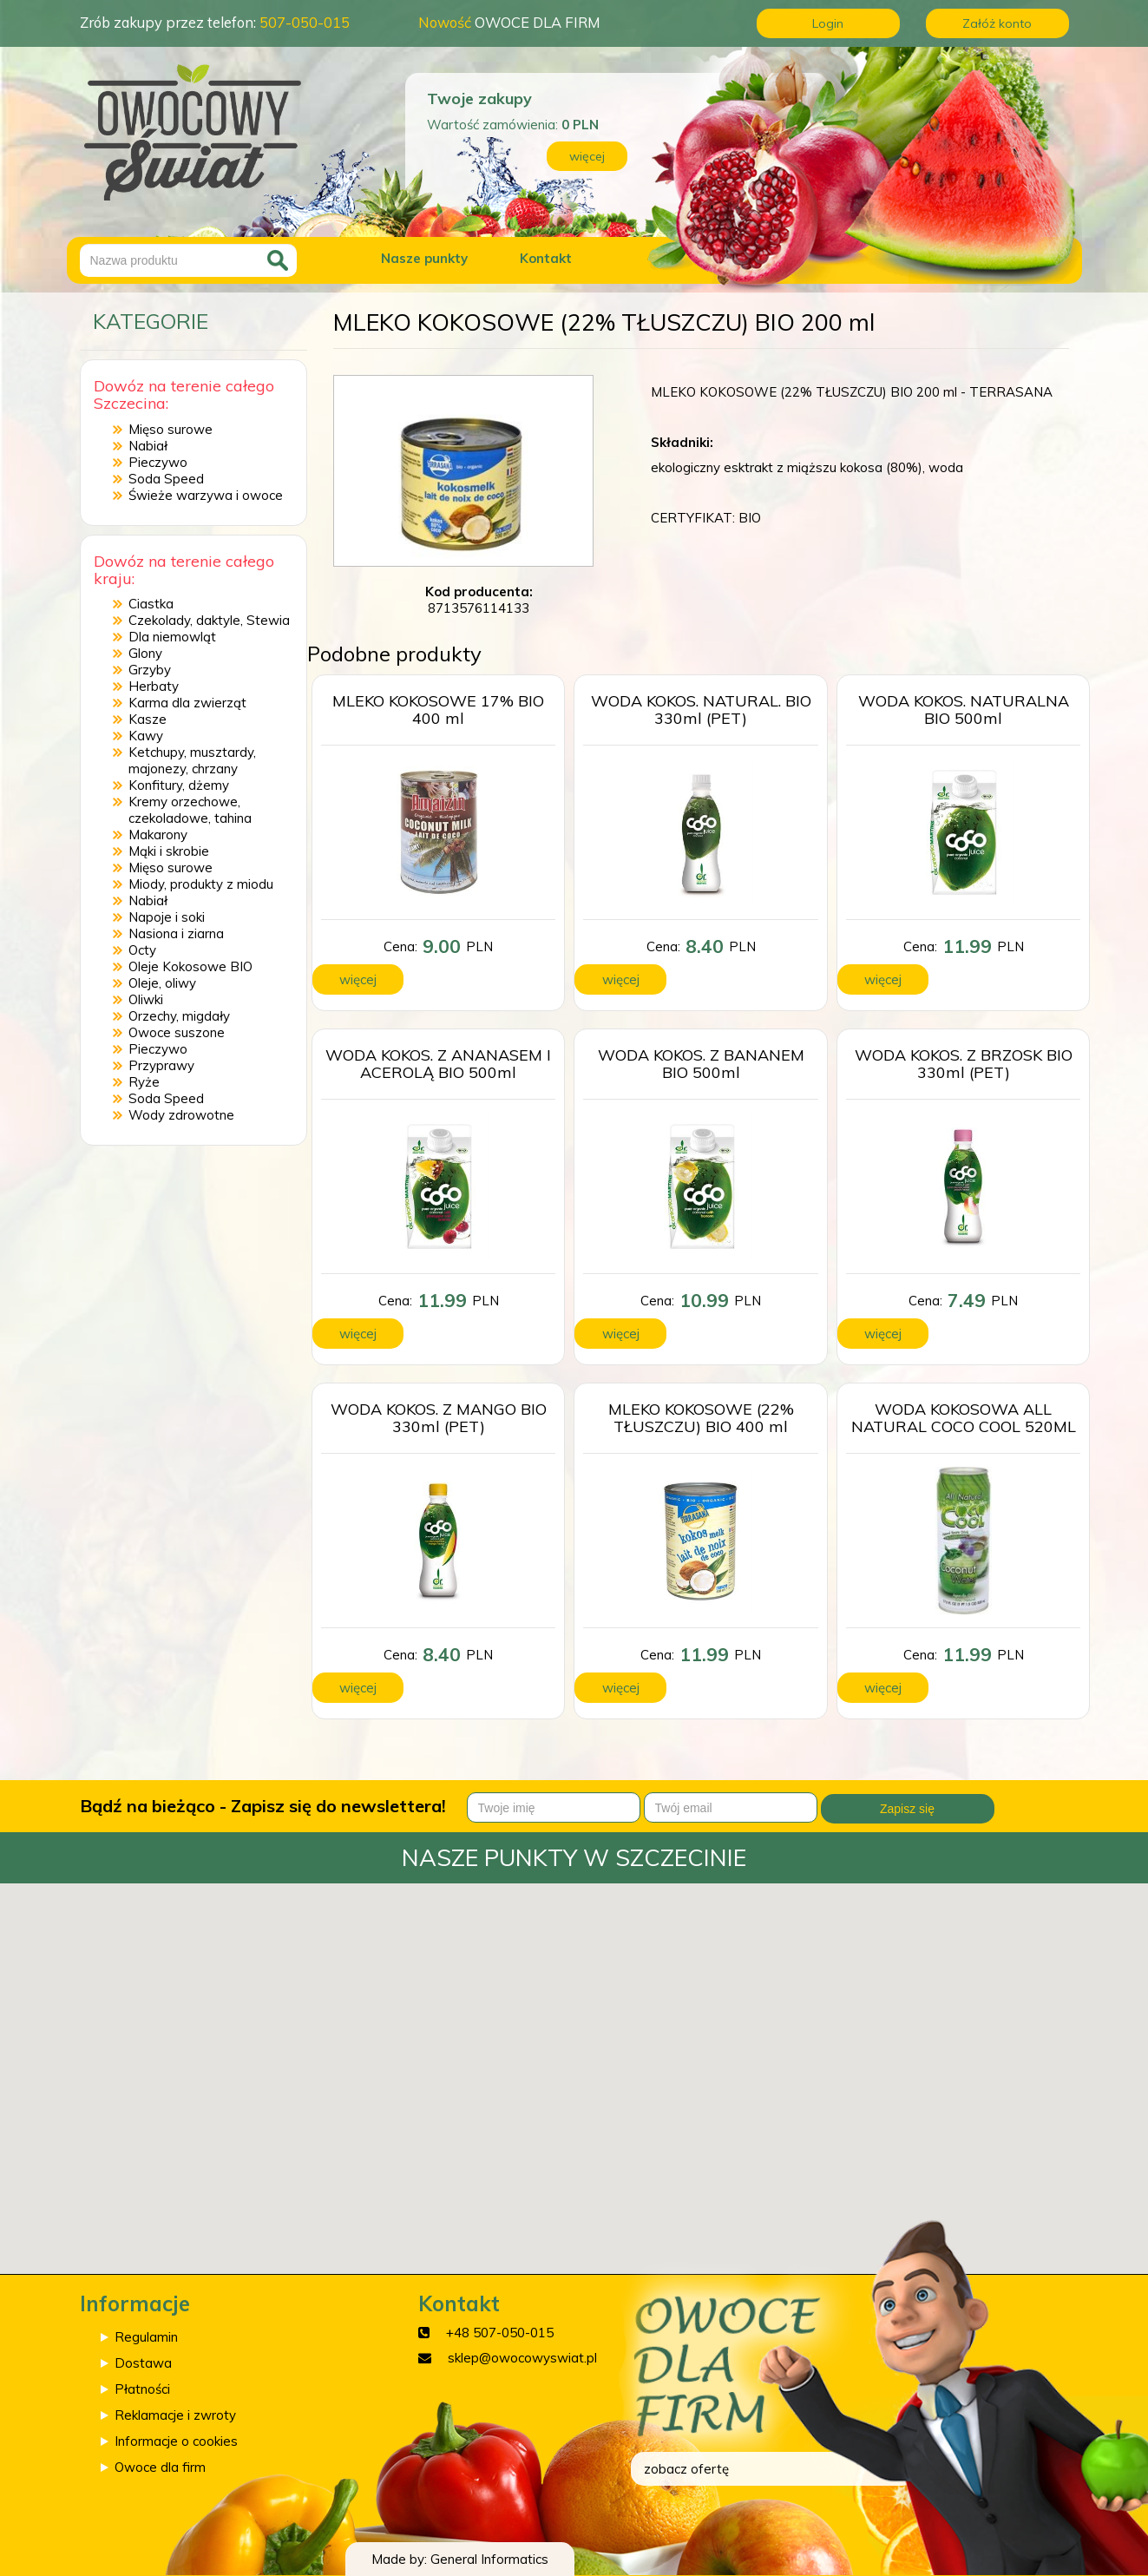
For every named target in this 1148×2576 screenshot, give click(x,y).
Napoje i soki (166, 917)
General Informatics (489, 2559)
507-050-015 (304, 22)
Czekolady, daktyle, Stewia (209, 620)
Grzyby (149, 669)
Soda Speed (166, 478)
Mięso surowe (170, 429)
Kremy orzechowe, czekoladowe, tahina (190, 809)
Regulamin (146, 2337)
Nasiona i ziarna (176, 933)
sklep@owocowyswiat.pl (522, 2357)
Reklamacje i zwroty (175, 2415)
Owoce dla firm (160, 2467)
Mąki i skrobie (168, 851)
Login (827, 23)
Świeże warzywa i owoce (205, 495)
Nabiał (147, 445)
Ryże (144, 1082)
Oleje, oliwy (162, 983)
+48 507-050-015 (500, 2332)
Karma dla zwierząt (187, 702)
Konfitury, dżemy (178, 785)
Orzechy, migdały (179, 1016)
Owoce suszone (176, 1032)
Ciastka (151, 603)
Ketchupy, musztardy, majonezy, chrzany (192, 760)
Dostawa (143, 2363)
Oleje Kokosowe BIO (190, 966)
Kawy (145, 735)
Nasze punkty (424, 258)
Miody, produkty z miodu (200, 884)
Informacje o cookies (176, 2441)
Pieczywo (157, 462)
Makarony (157, 834)
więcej (587, 156)
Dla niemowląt (172, 636)
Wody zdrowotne (181, 1115)
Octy (142, 950)
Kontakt (546, 258)
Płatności (142, 2389)
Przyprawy (161, 1065)
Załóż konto (997, 23)
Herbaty (153, 686)
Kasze (147, 719)
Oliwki (145, 999)
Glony (145, 653)
